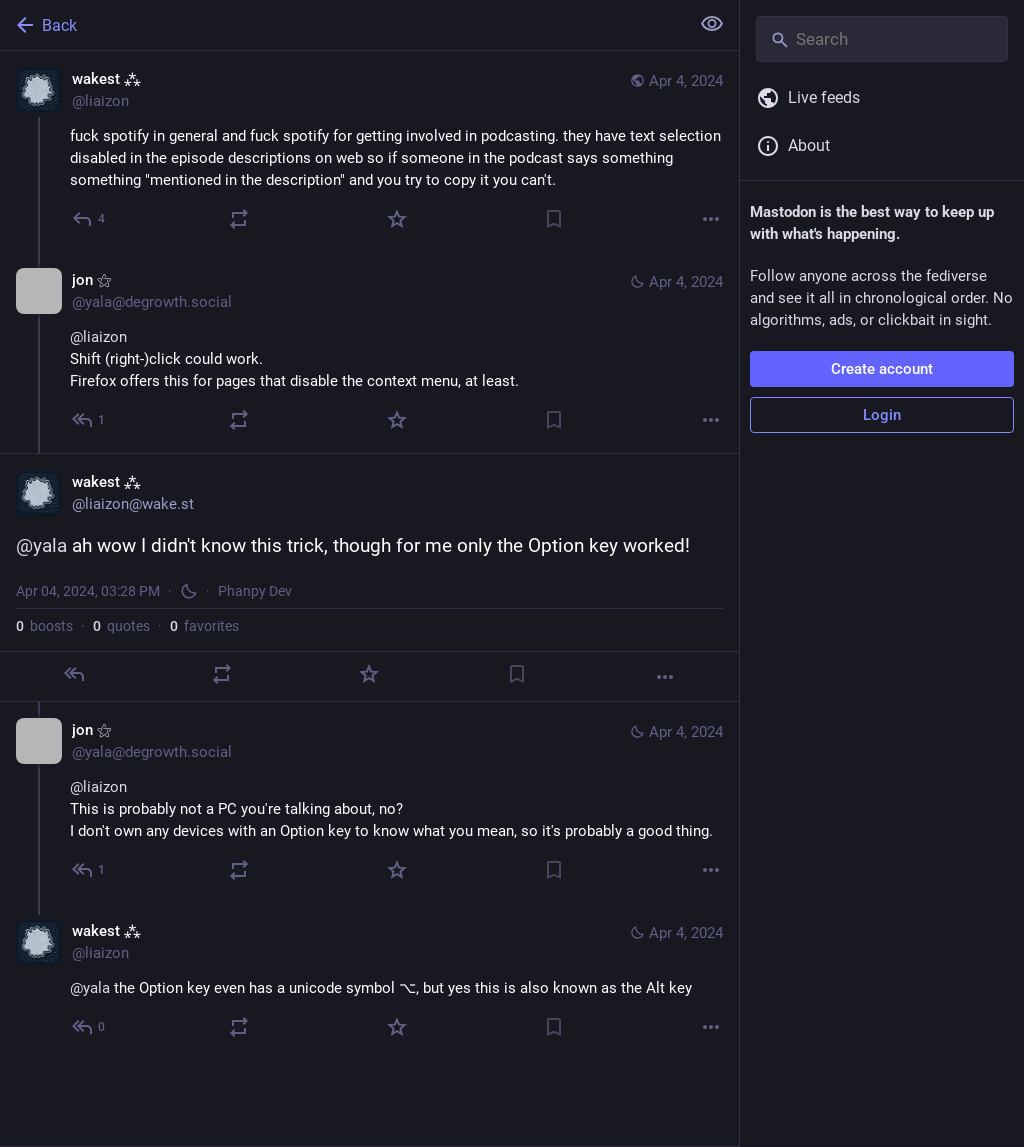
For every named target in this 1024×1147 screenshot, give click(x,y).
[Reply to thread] (89, 420)
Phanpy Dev (255, 591)
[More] (711, 219)
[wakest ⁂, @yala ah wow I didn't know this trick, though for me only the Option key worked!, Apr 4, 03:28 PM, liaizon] (369, 577)
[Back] (342, 25)
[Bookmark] (554, 219)
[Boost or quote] (239, 219)
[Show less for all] (712, 24)
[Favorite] (397, 219)
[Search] (882, 39)
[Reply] (89, 219)
